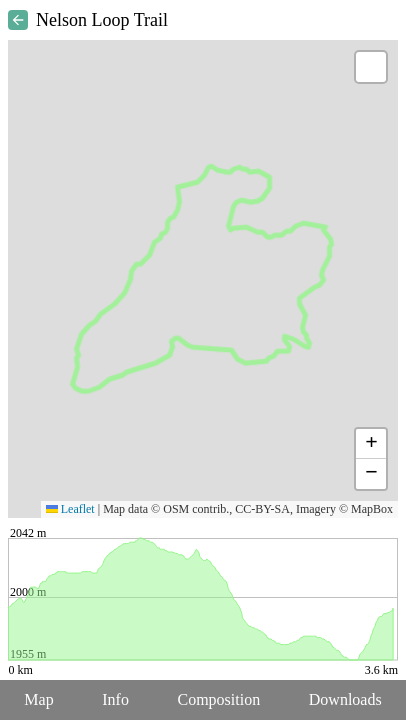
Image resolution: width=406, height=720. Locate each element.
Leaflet (70, 509)
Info (115, 699)
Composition (219, 699)
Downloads (345, 699)
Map (38, 699)
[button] (371, 67)
